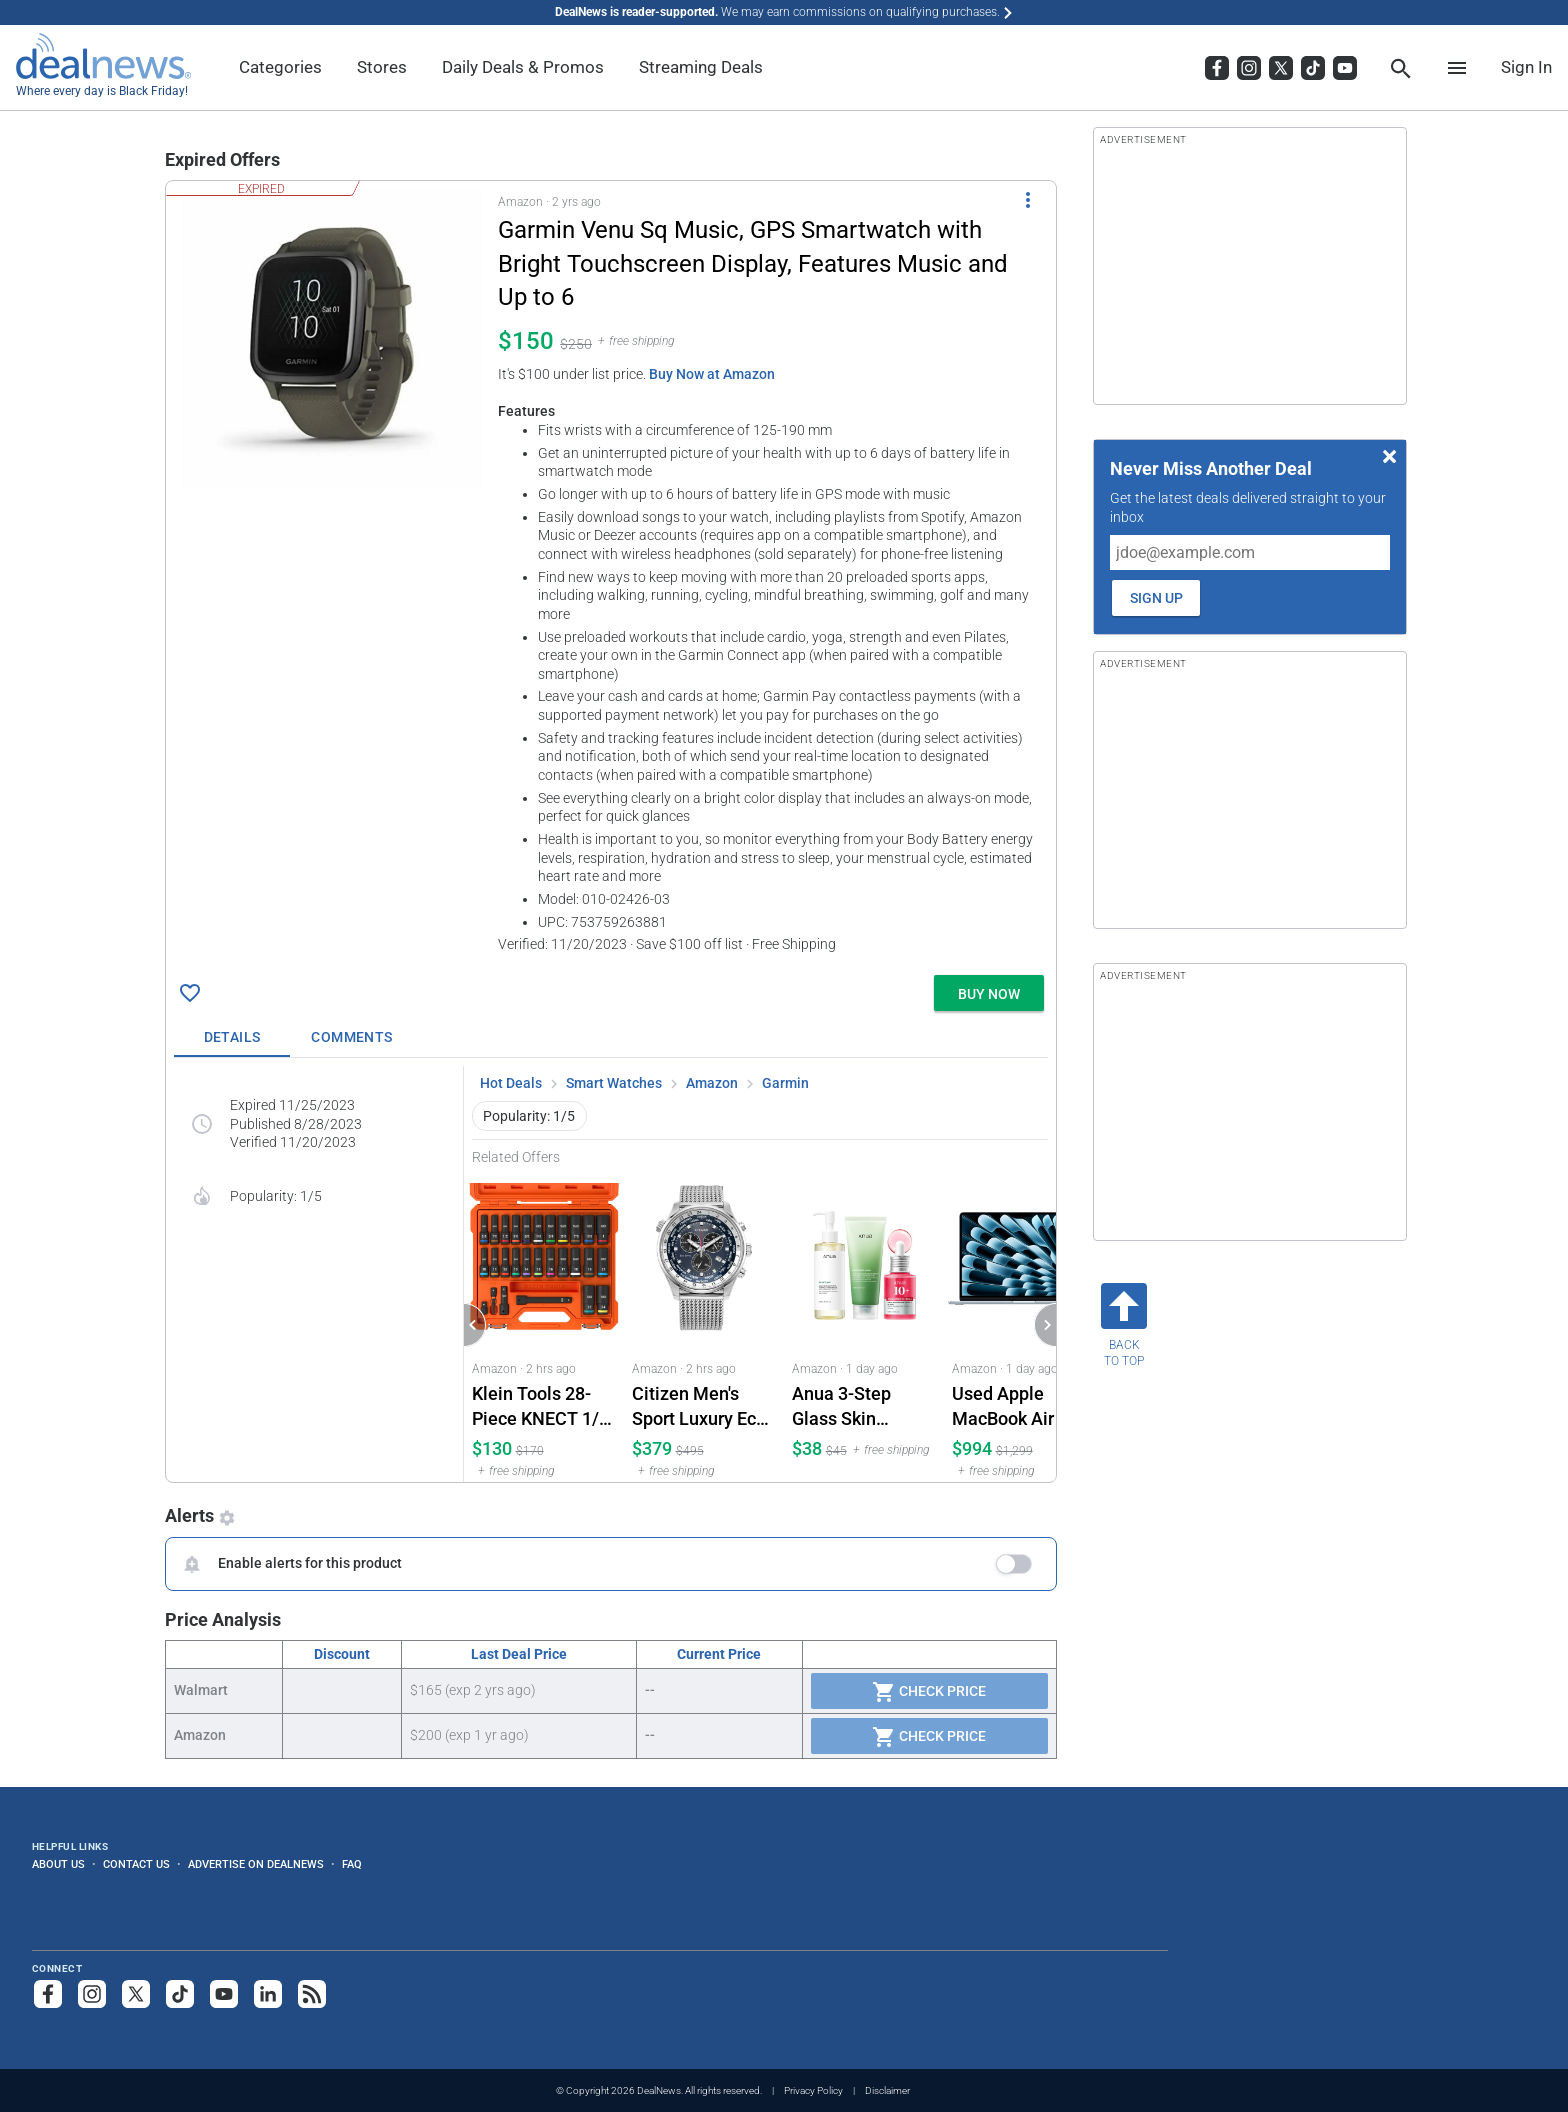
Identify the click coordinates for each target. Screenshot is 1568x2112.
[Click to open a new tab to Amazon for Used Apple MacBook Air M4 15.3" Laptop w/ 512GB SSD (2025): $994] (1024, 1323)
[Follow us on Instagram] (92, 1994)
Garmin (785, 1083)
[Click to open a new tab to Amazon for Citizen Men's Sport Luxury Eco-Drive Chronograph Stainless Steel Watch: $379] (704, 1323)
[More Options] (1028, 199)
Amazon (712, 1083)
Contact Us (136, 1864)
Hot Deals (511, 1083)
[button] (611, 574)
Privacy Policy (813, 2090)
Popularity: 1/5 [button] (529, 1116)
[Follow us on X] (136, 1994)
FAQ (352, 1864)
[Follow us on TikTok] (180, 1994)
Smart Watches (614, 1083)
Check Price (929, 1692)
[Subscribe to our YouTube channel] (224, 1994)
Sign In (1526, 67)
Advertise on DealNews (256, 1864)
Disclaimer (887, 2090)
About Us (58, 1864)
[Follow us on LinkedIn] (268, 1994)
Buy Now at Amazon (712, 374)
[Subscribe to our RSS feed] (312, 1994)
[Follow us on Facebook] (48, 1994)
